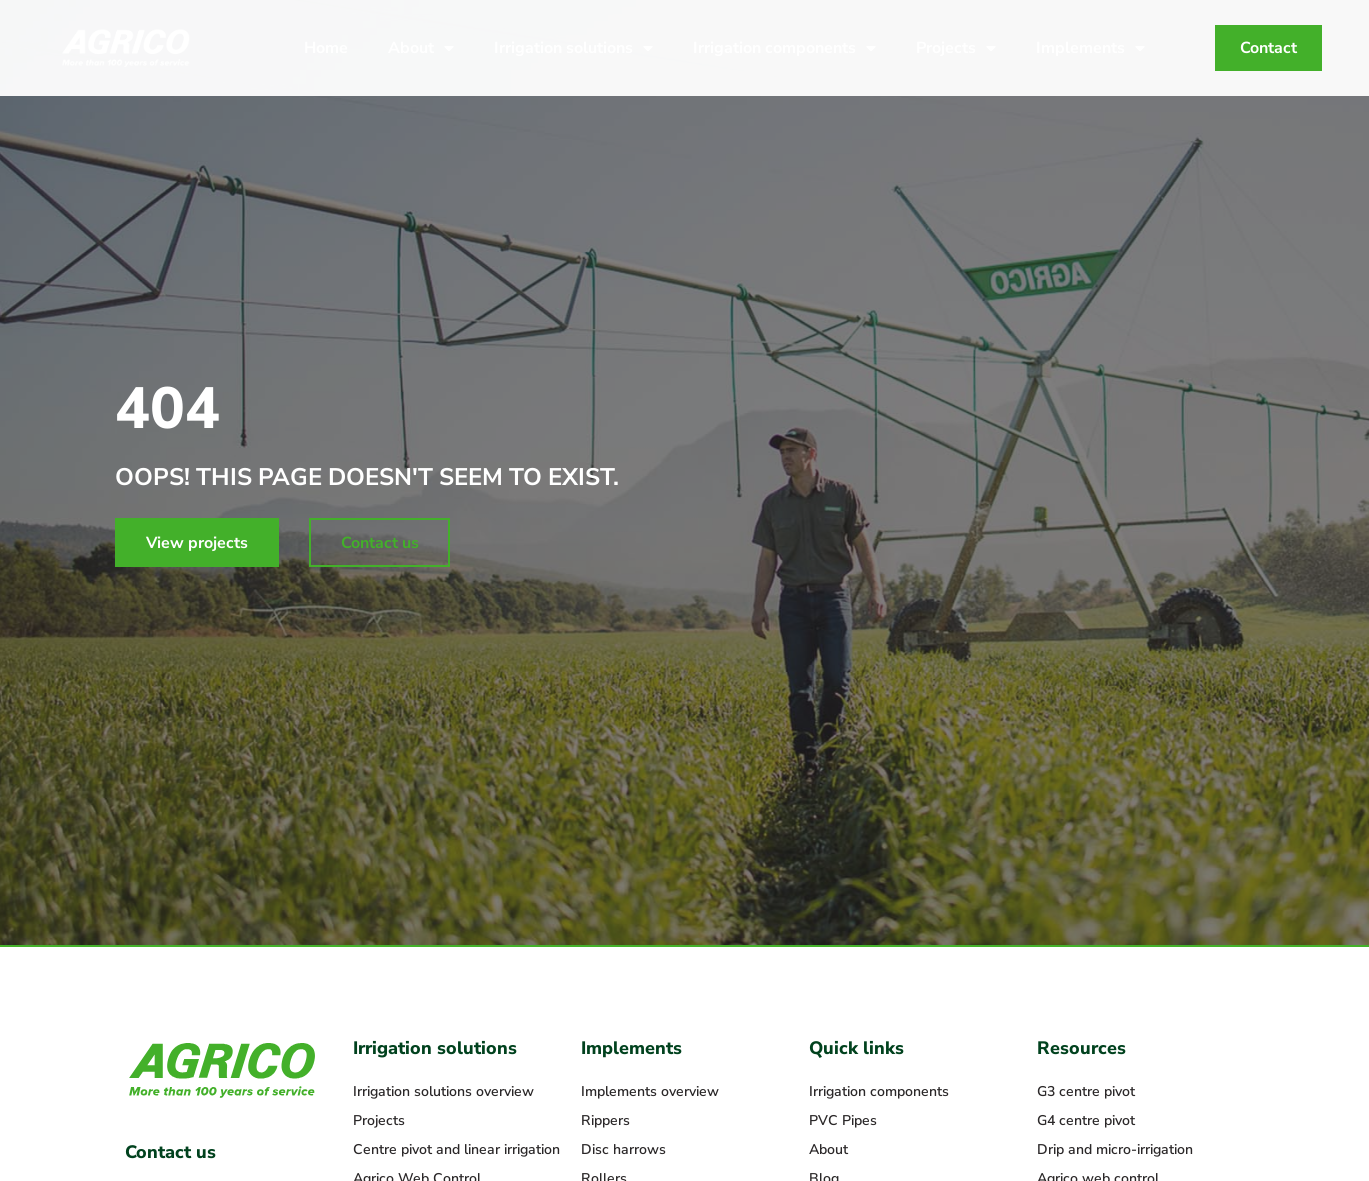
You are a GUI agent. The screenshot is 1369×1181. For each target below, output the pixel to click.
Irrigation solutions (573, 48)
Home (326, 48)
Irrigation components (784, 48)
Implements (1090, 48)
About (421, 48)
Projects (956, 48)
